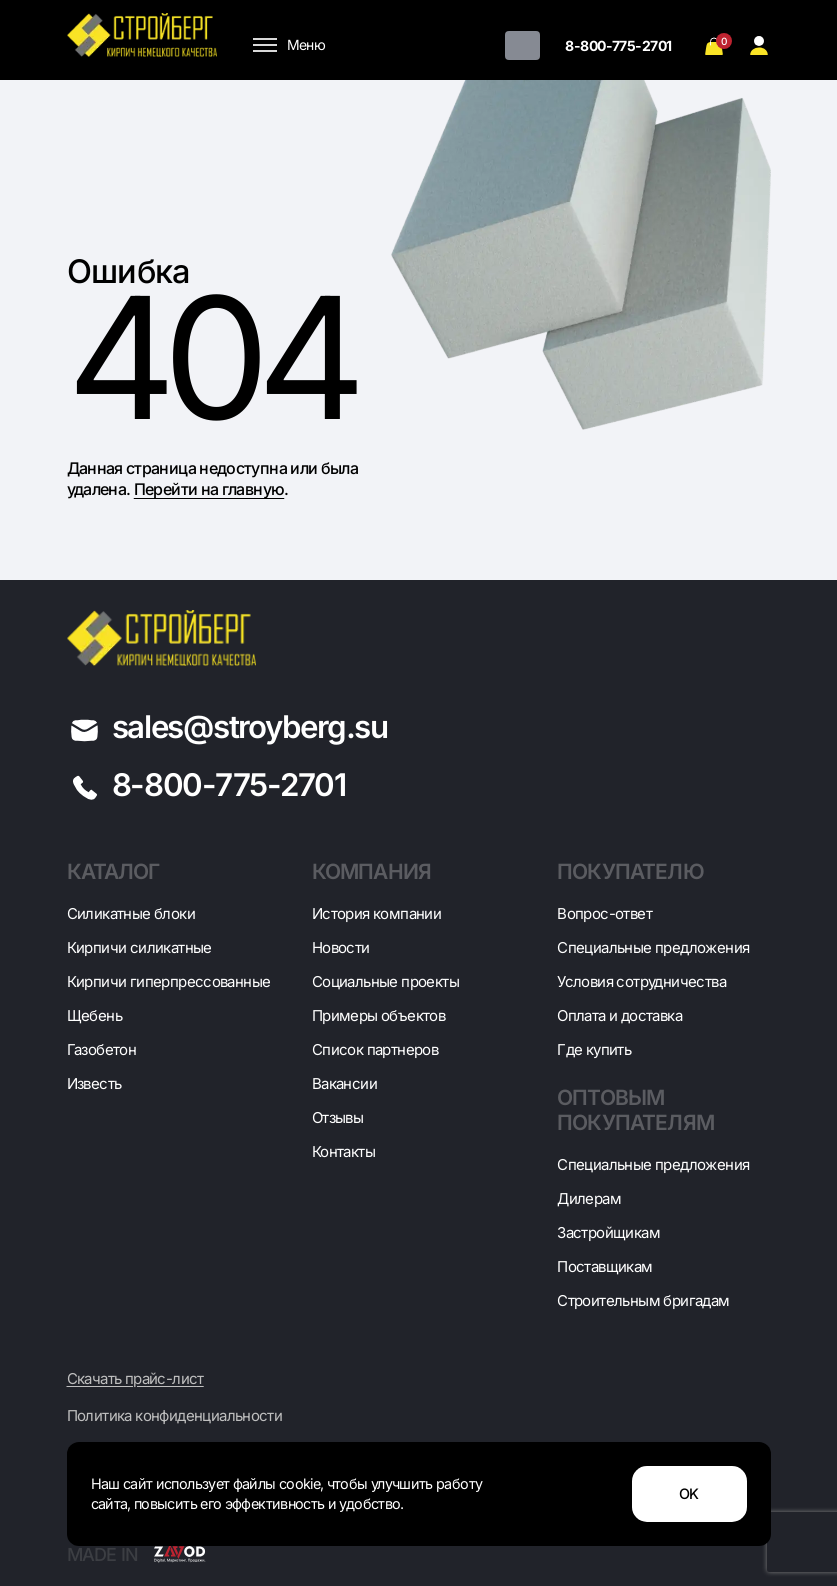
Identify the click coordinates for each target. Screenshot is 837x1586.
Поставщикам (604, 1266)
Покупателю (630, 871)
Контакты (343, 1151)
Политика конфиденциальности (175, 1416)
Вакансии (344, 1083)
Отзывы (337, 1117)
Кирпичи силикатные (139, 947)
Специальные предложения (653, 947)
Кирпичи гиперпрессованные (169, 981)
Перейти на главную (209, 489)
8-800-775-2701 (618, 45)
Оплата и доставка (619, 1015)
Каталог (113, 871)
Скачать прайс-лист (135, 1379)
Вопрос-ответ (604, 913)
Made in (136, 1554)
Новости (341, 947)
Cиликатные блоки (131, 913)
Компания (371, 871)
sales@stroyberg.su (250, 727)
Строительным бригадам (643, 1300)
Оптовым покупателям (635, 1110)
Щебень (94, 1015)
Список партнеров (375, 1049)
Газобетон (102, 1049)
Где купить (594, 1049)
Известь (94, 1083)
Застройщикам (608, 1232)
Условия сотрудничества (641, 981)
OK (689, 1493)
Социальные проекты (385, 981)
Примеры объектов (378, 1015)
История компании (376, 913)
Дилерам (589, 1198)
